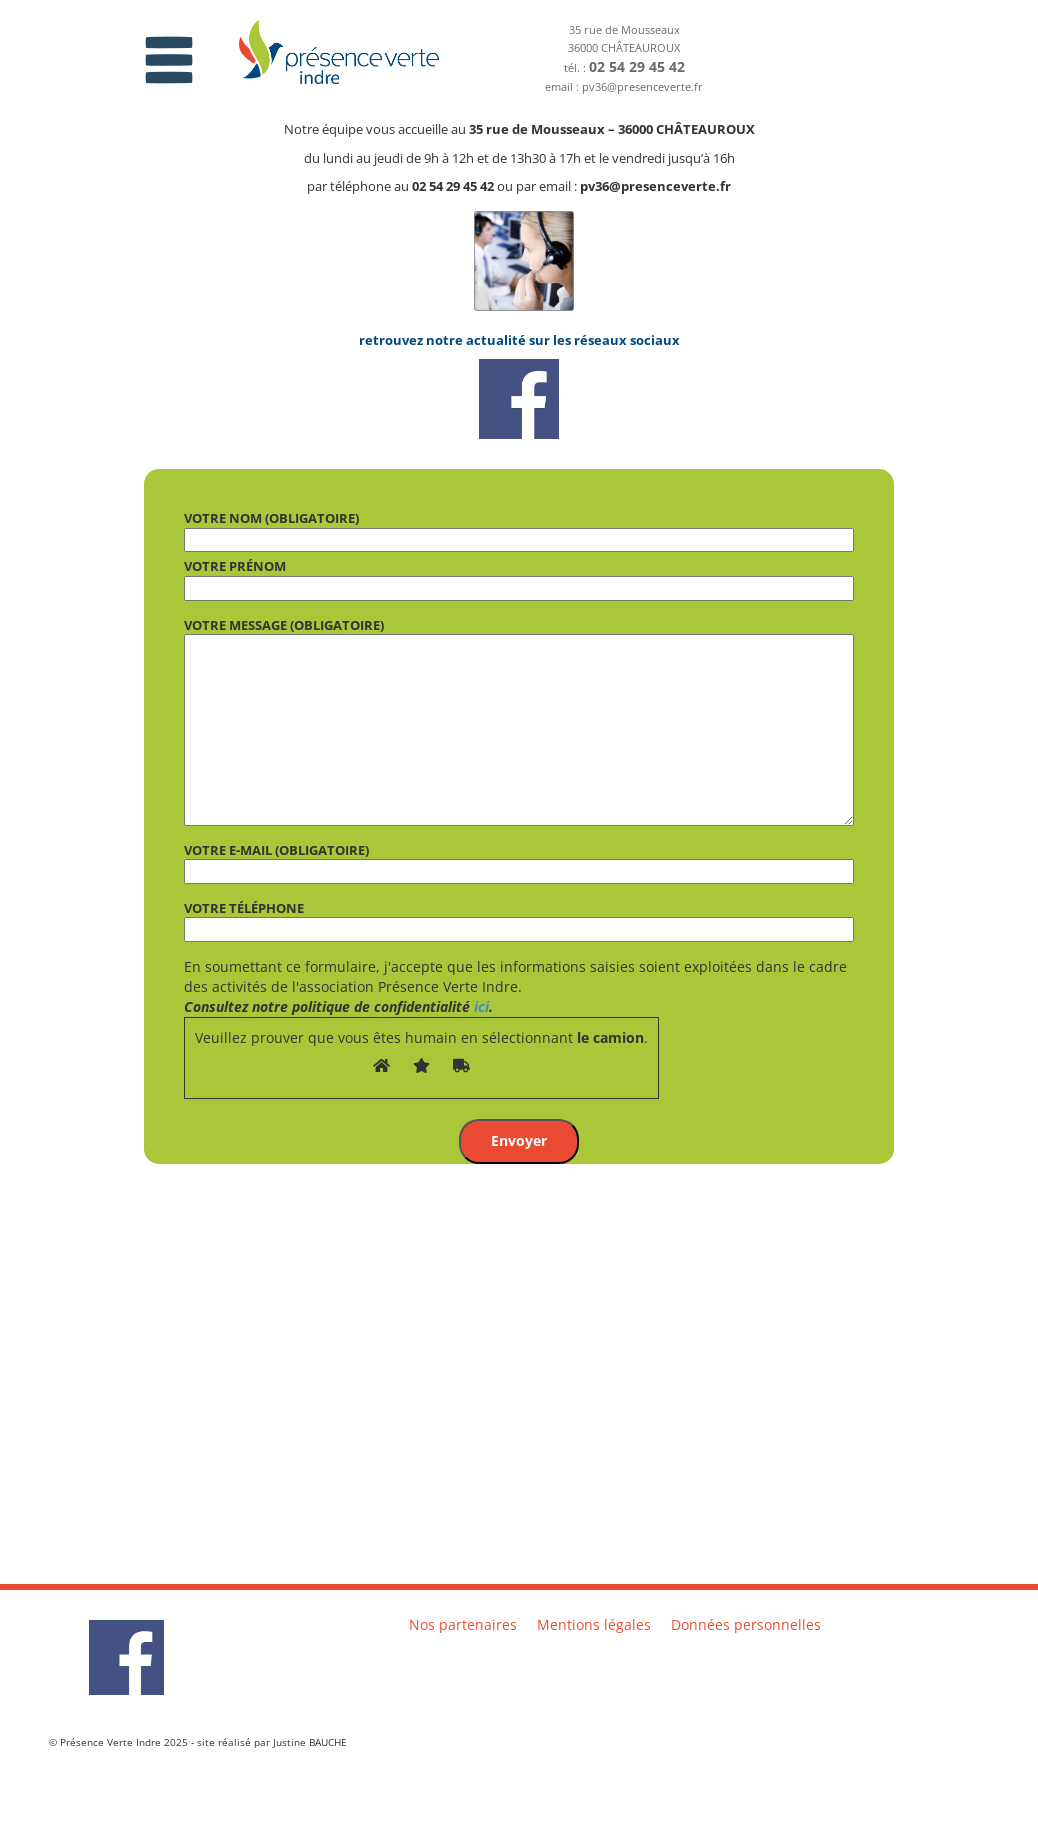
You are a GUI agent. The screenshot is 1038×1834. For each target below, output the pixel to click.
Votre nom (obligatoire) (519, 529)
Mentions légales (594, 1624)
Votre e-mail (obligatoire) (519, 861)
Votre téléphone (519, 919)
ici (481, 1006)
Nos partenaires (463, 1624)
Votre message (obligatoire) (519, 721)
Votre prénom (519, 577)
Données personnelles (746, 1624)
